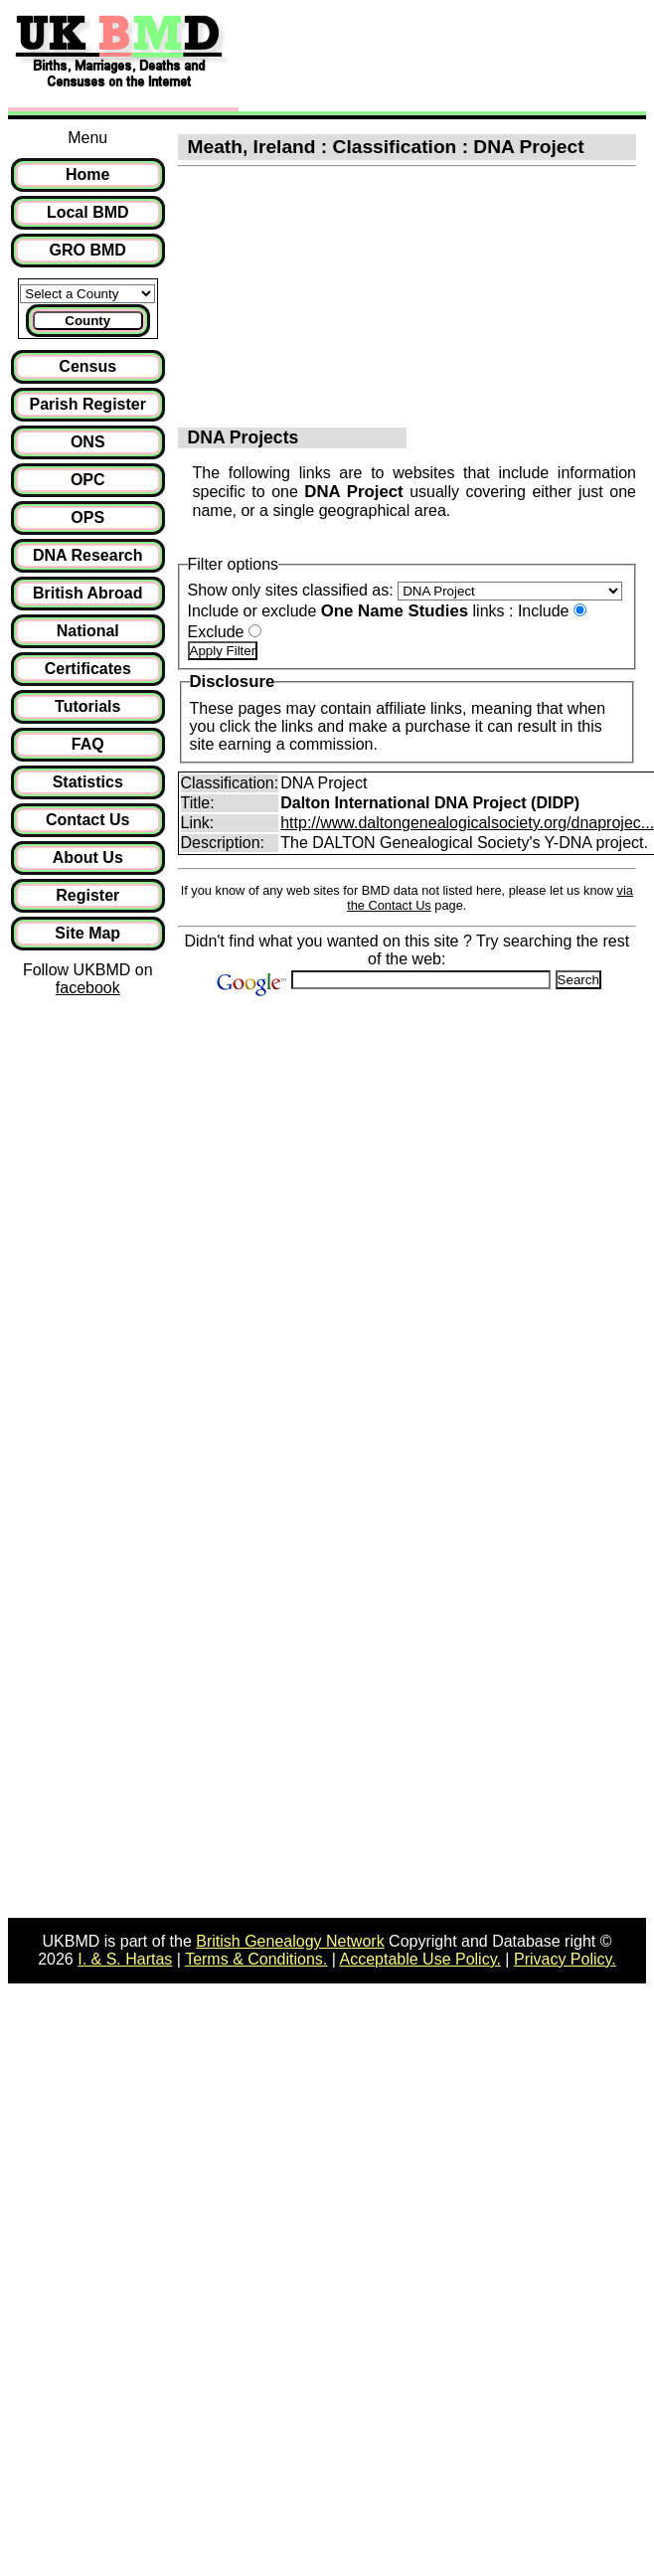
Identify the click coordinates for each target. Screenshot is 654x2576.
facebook (88, 987)
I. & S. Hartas (125, 1959)
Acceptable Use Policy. (419, 1959)
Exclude (216, 631)
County (87, 320)
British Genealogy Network (290, 1941)
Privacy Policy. (565, 1959)
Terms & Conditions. (256, 1959)
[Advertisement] (398, 57)
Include (544, 610)
